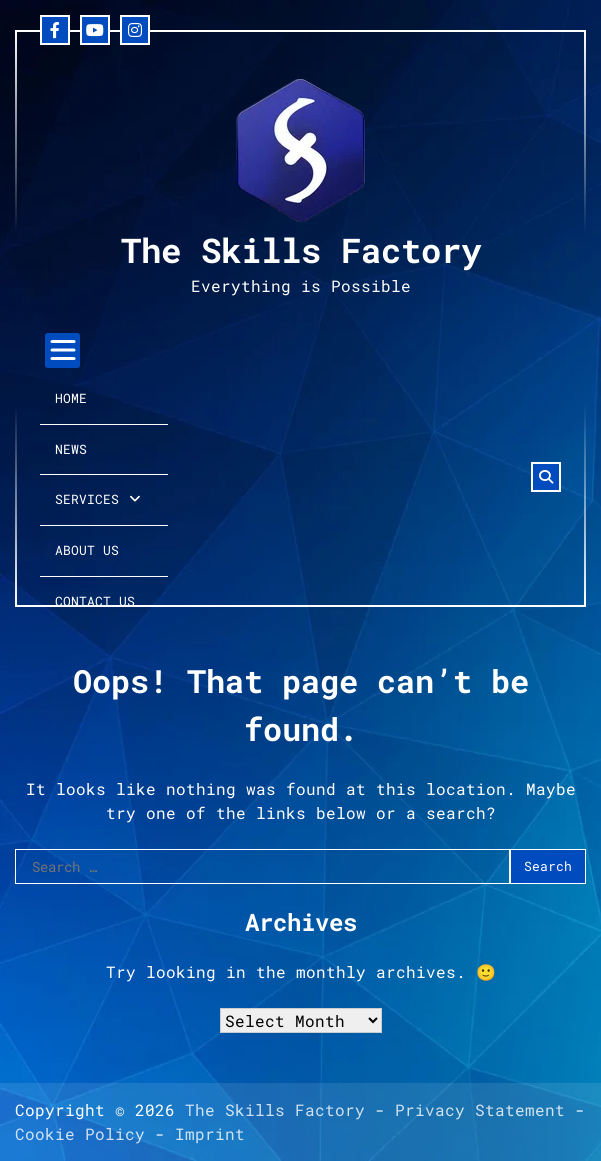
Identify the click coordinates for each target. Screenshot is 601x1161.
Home (71, 398)
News (71, 449)
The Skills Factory (301, 249)
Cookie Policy (80, 1133)
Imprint (210, 1133)
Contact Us (95, 601)
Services (87, 499)
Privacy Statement (480, 1109)
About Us (87, 550)
